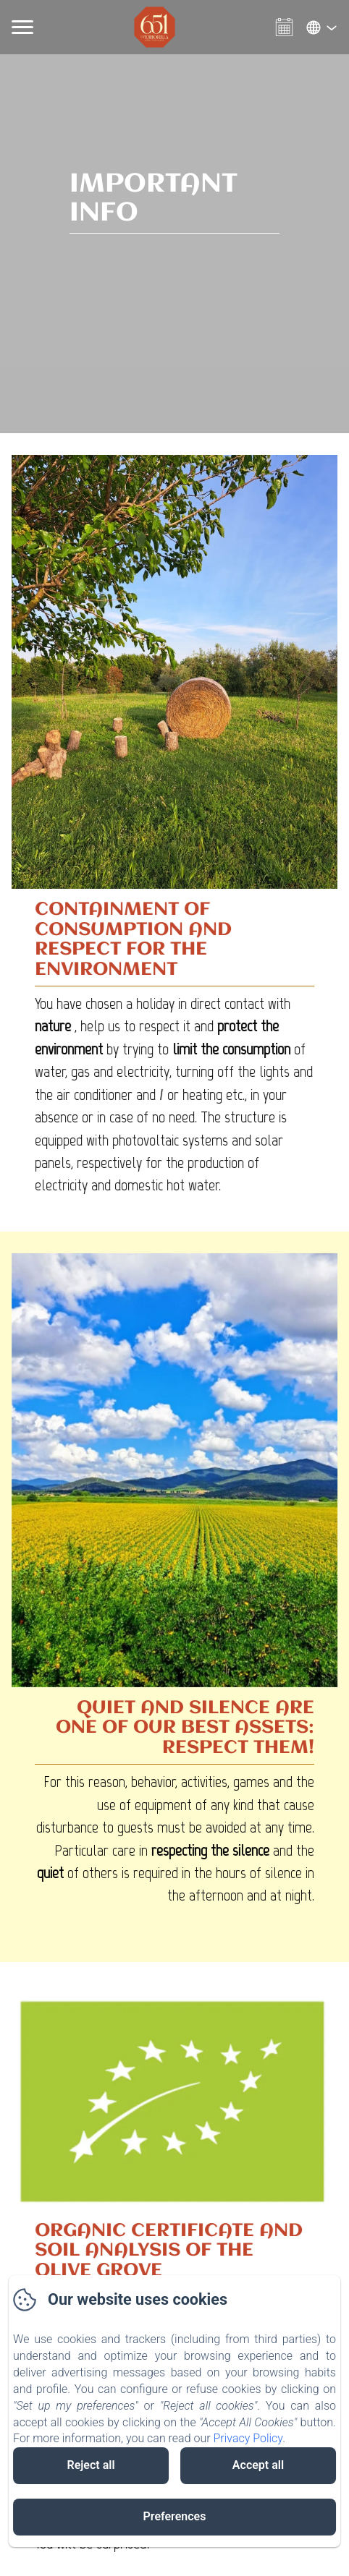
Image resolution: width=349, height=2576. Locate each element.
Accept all (258, 2465)
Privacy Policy (247, 2438)
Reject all (90, 2465)
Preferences (174, 2516)
